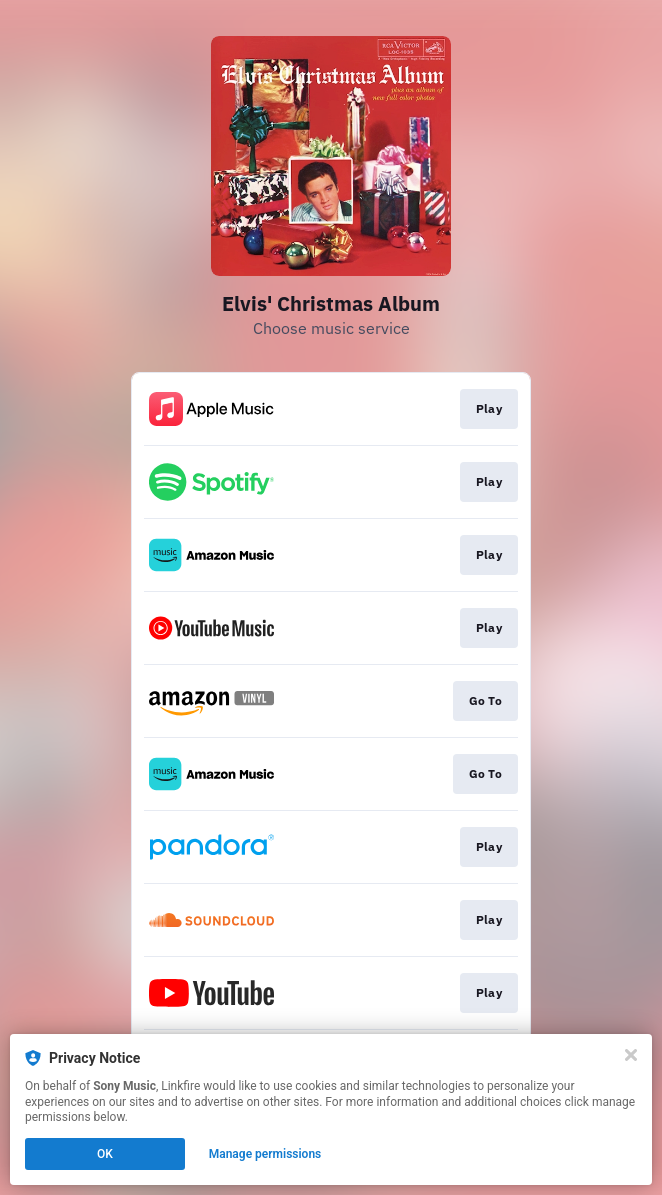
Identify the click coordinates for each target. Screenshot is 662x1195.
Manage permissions (265, 1154)
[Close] (631, 1055)
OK (105, 1154)
